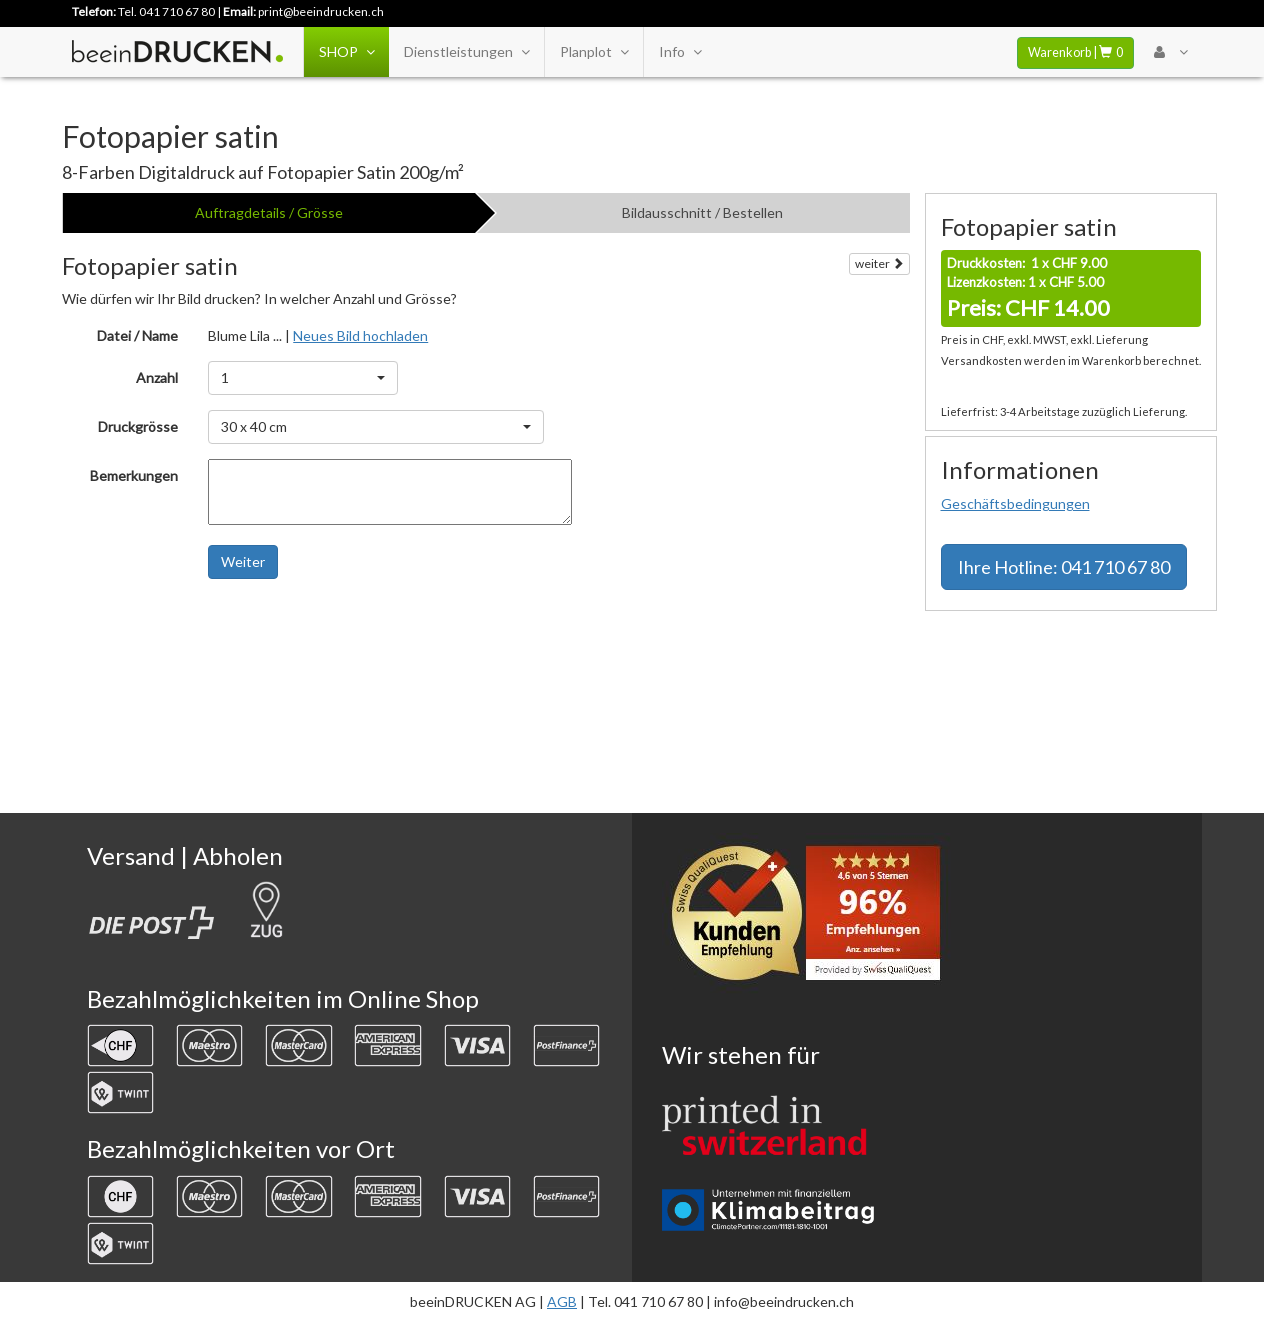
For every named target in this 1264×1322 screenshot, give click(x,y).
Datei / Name (137, 335)
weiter (879, 263)
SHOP (346, 52)
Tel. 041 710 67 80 (166, 11)
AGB (562, 1301)
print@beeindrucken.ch (321, 11)
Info (680, 52)
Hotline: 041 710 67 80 (1064, 567)
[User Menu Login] (1170, 52)
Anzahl (157, 377)
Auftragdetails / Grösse (269, 212)
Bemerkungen (134, 475)
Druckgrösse (138, 426)
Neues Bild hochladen (360, 335)
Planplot (594, 52)
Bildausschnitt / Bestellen (702, 212)
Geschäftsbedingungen (1015, 503)
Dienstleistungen (466, 52)
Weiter (243, 561)
